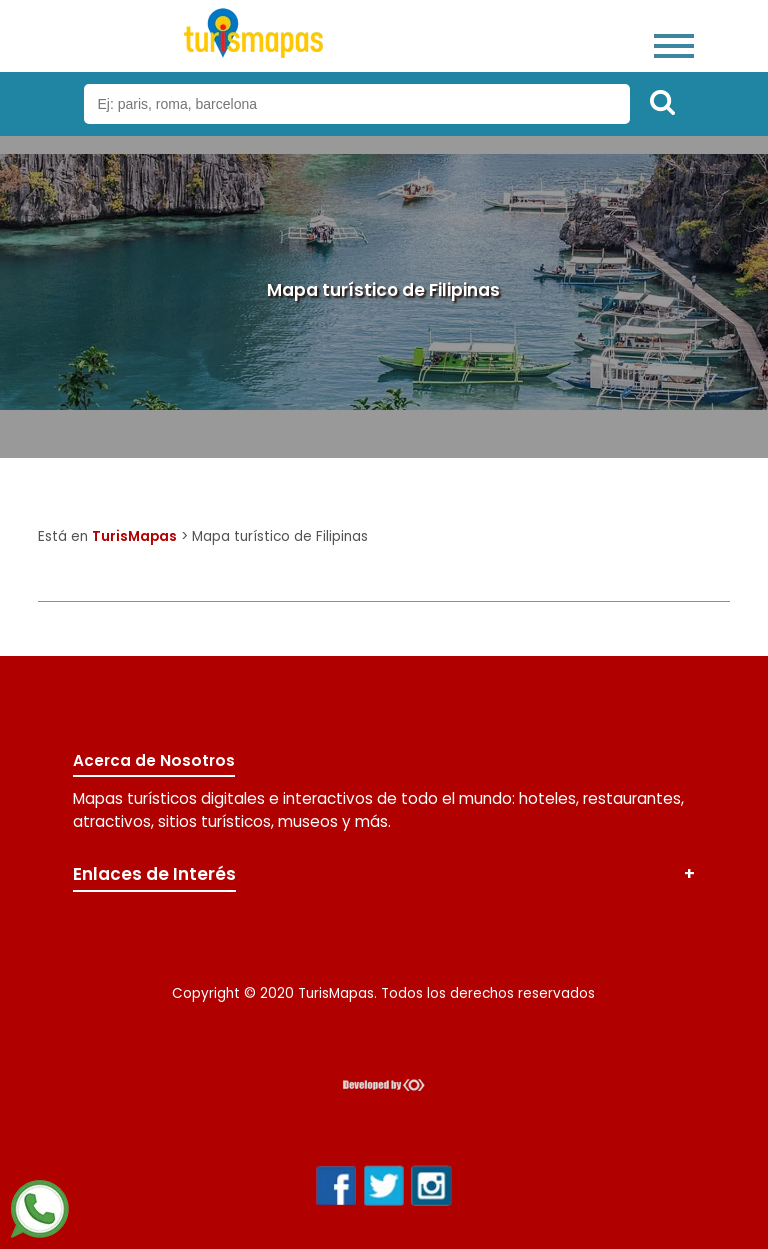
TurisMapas (134, 536)
